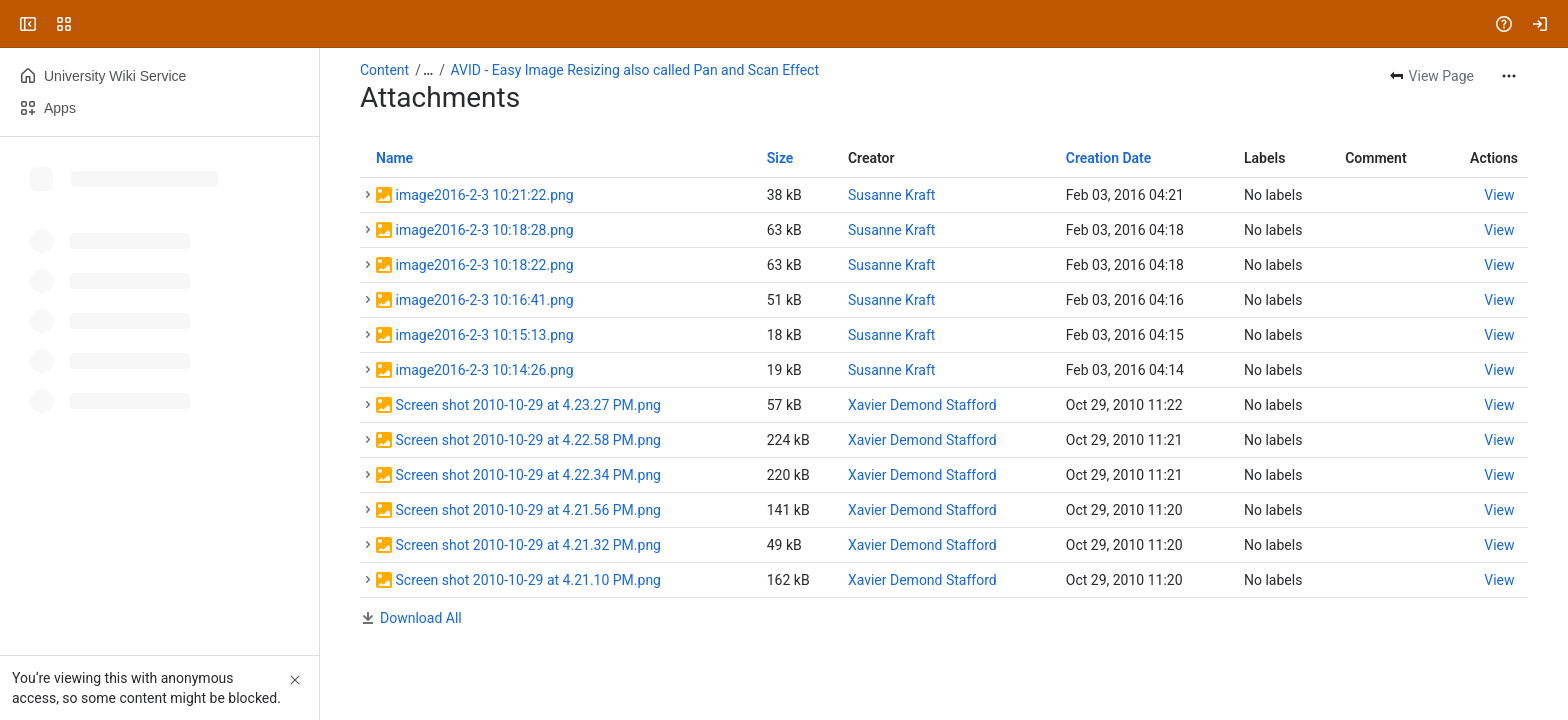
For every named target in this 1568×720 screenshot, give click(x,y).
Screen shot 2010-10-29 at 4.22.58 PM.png (528, 440)
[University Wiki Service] (92, 24)
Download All (421, 618)
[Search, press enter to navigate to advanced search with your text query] (780, 24)
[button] (368, 195)
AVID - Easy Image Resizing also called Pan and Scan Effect (635, 70)
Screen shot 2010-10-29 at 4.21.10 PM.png (528, 580)
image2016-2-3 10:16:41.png (484, 300)
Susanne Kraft (892, 195)
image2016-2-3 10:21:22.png (484, 195)
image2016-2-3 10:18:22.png (484, 265)
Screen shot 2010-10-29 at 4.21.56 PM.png (528, 510)
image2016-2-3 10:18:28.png (484, 230)
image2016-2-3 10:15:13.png (484, 335)
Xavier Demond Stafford (922, 405)
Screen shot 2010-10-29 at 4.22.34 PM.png (528, 475)
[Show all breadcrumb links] (428, 70)
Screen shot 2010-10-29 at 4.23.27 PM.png (528, 405)
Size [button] (780, 158)
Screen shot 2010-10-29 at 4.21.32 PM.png (528, 545)
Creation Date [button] (1109, 158)
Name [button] (394, 158)
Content (384, 70)
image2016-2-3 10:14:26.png (484, 370)
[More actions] (1509, 76)
